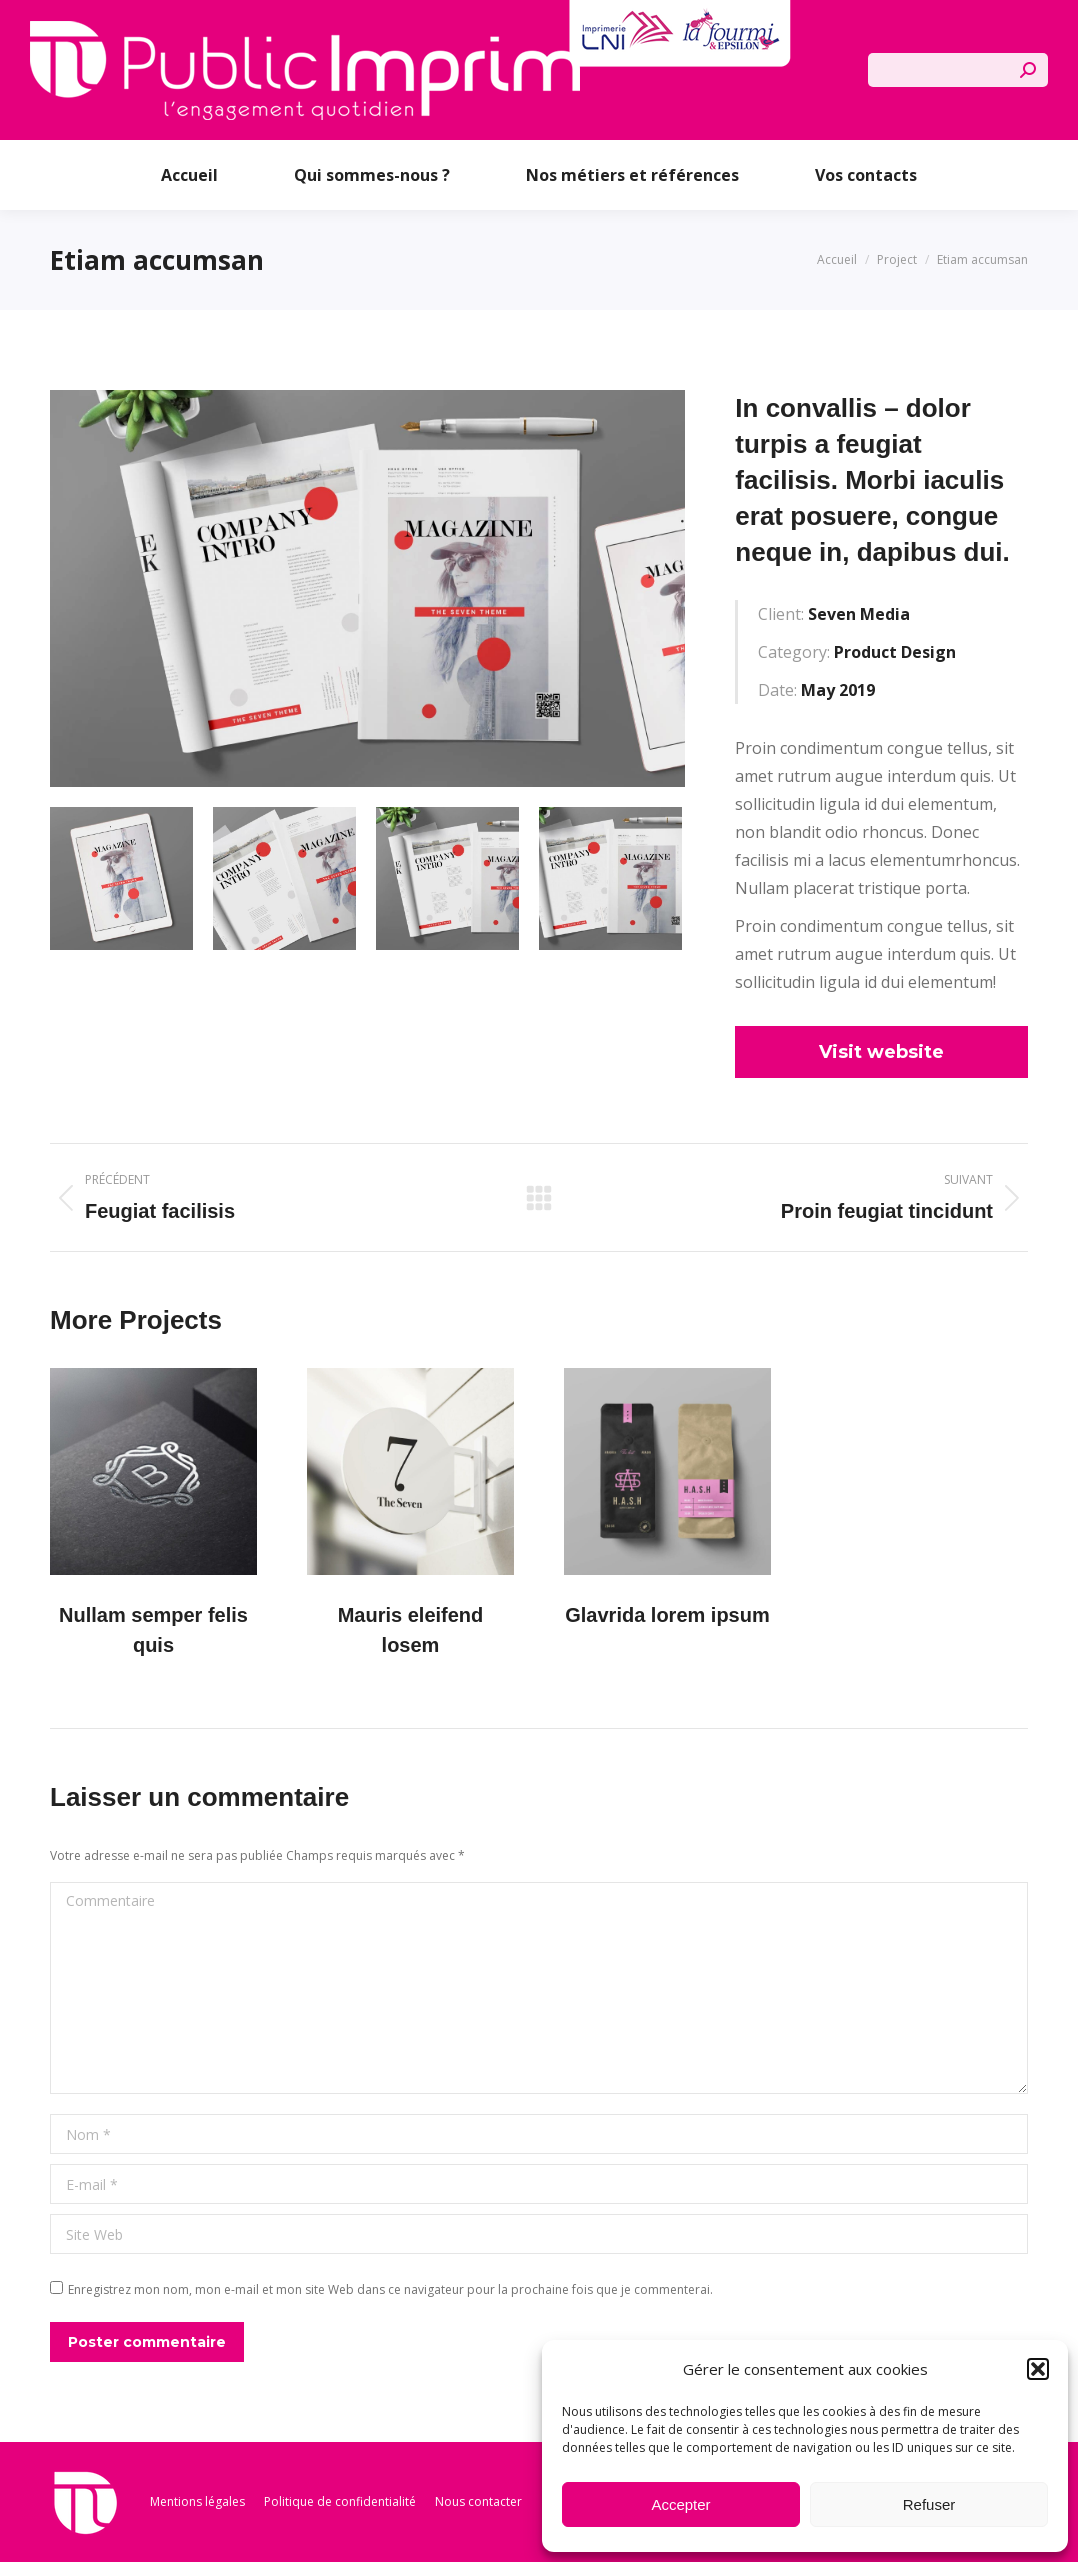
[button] (1038, 2369)
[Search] (958, 70)
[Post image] (153, 1471)
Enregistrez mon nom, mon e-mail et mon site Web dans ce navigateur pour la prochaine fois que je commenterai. (390, 2289)
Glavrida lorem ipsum (667, 1615)
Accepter (680, 2504)
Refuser (929, 2504)
